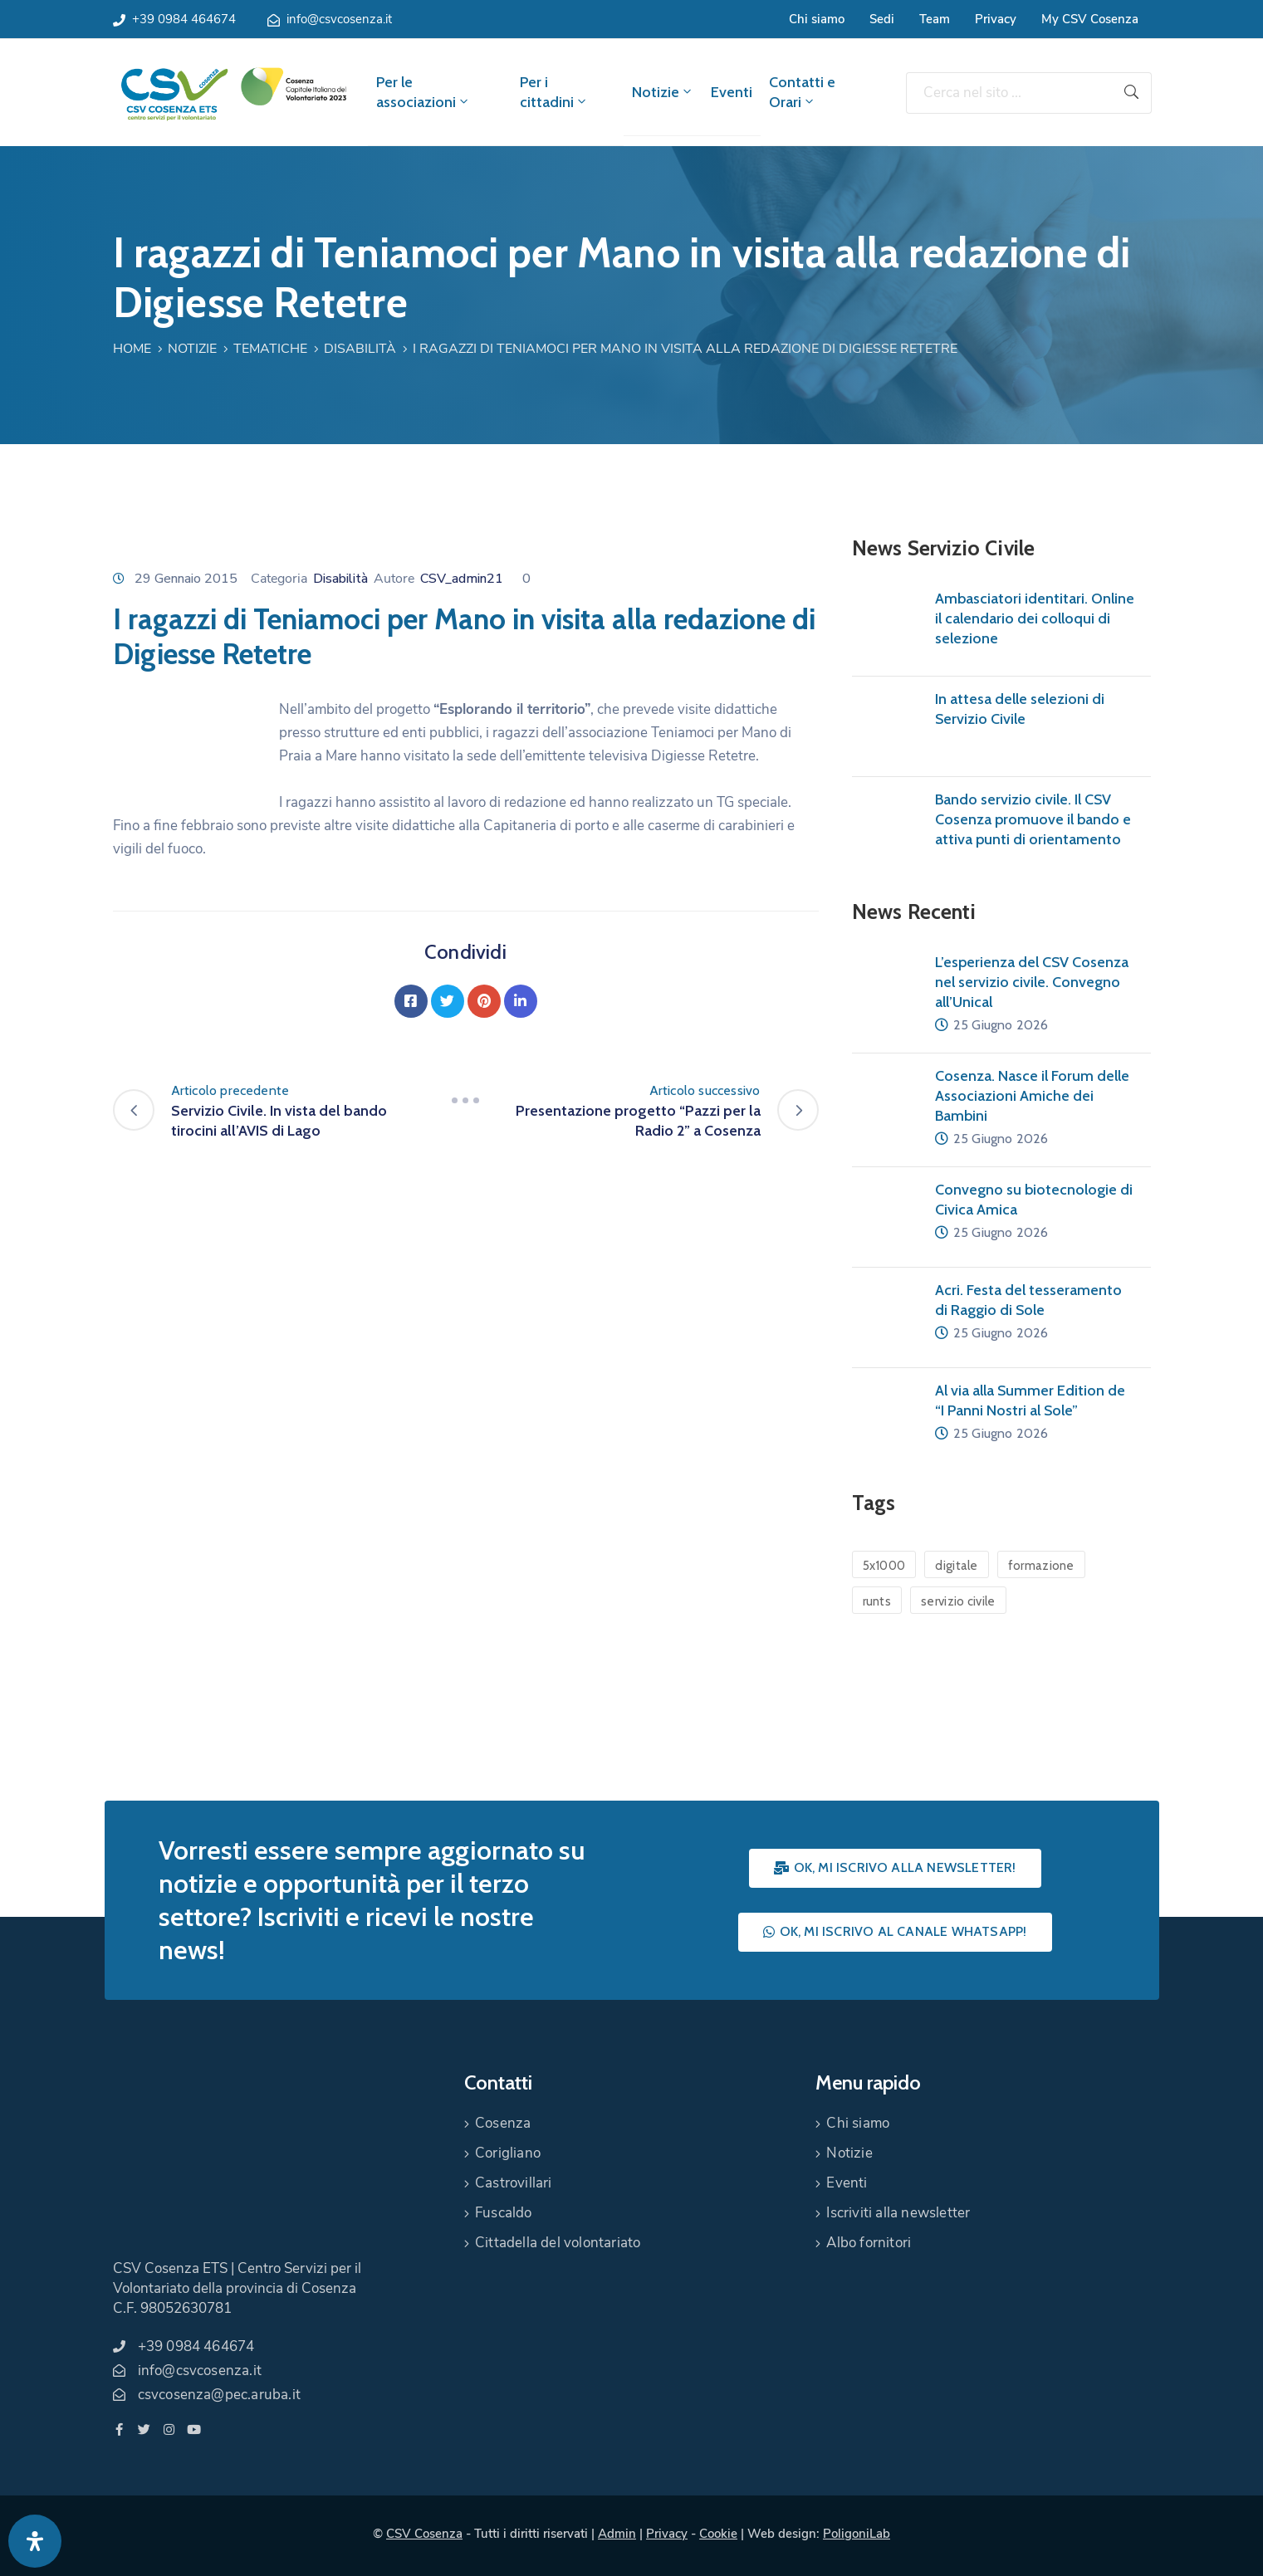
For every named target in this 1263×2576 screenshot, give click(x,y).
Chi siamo (816, 19)
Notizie (663, 92)
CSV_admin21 (461, 578)
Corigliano (508, 2153)
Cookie (718, 2533)
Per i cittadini (554, 92)
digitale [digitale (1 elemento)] (956, 1565)
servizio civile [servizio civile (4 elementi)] (958, 1601)
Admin (617, 2533)
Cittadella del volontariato (557, 2242)
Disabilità (360, 349)
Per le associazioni (423, 92)
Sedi (881, 19)
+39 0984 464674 (184, 19)
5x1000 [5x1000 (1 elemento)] (884, 1565)
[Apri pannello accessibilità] (34, 2541)
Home (132, 349)
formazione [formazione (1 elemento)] (1041, 1565)
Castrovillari (513, 2182)
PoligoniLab (856, 2533)
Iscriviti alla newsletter (898, 2212)
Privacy (995, 19)
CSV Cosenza (424, 2533)
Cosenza (503, 2123)
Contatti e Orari (802, 92)
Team (934, 19)
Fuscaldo (503, 2212)
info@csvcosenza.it (339, 19)
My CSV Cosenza (1089, 19)
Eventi (731, 92)
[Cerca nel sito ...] (1009, 93)
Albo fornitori (868, 2242)
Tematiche (270, 349)
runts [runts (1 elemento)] (877, 1601)
